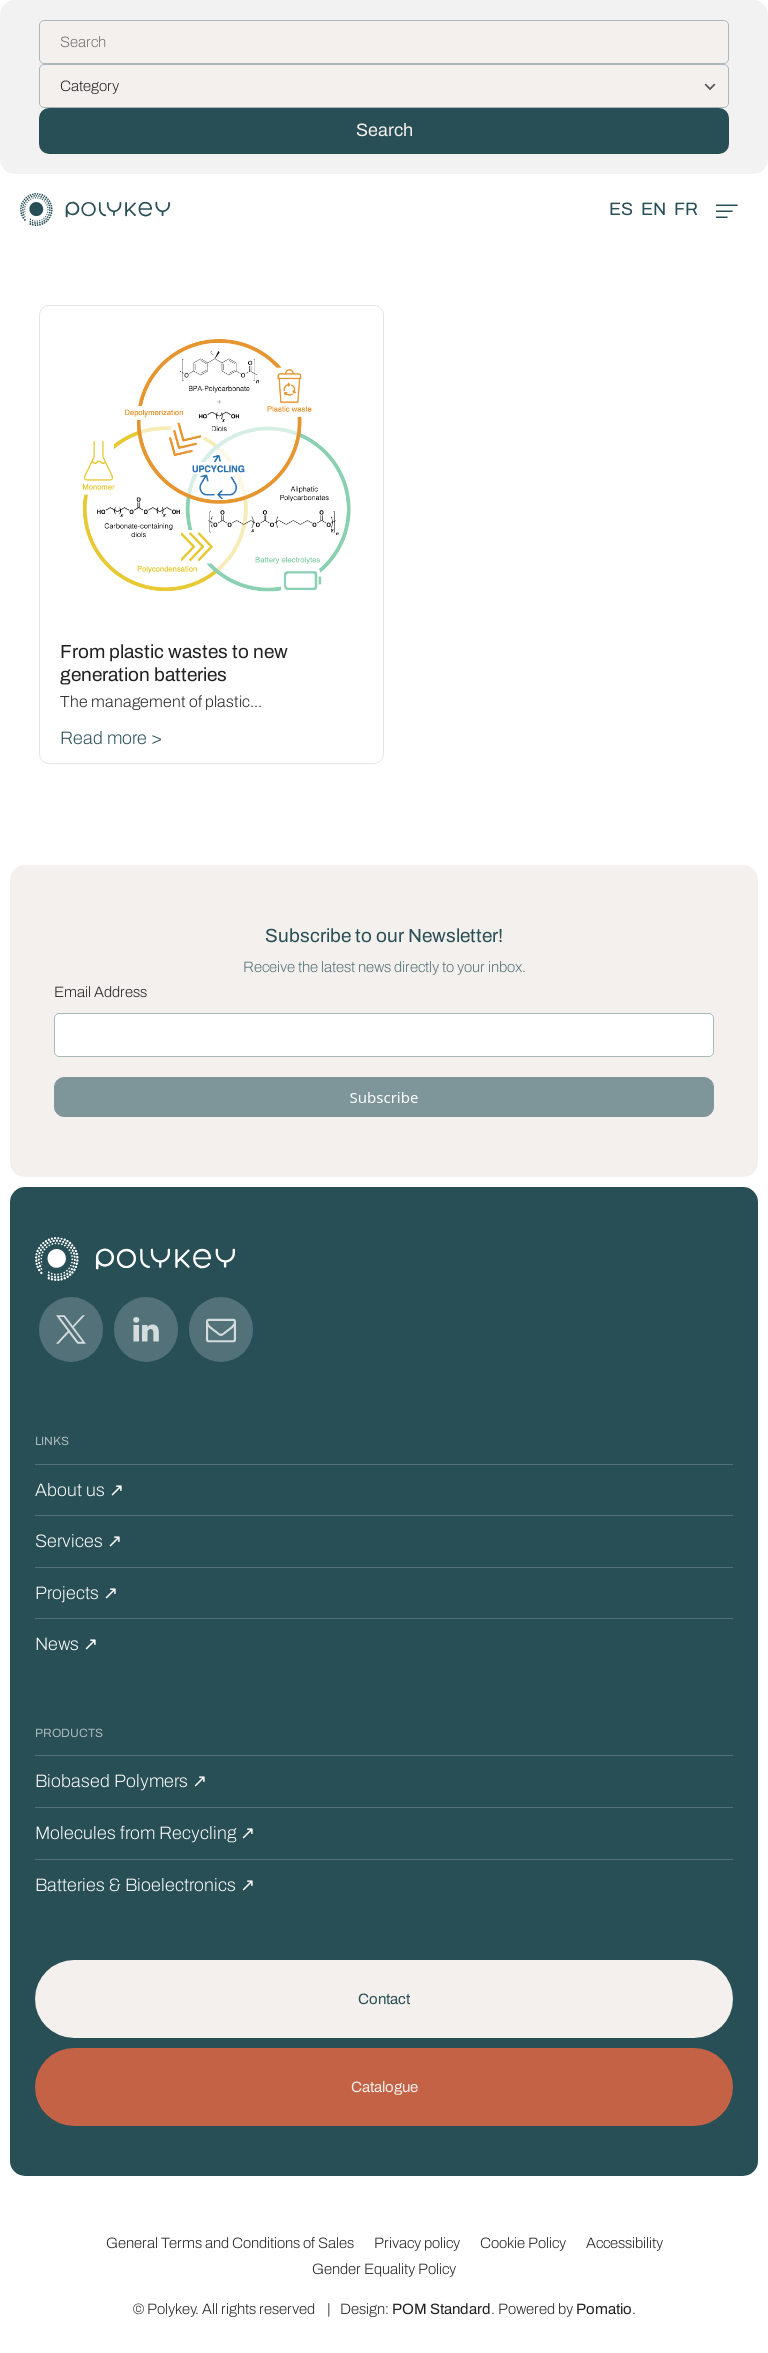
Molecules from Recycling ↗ (145, 1833)
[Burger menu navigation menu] (727, 210)
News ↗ (66, 1644)
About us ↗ (79, 1490)
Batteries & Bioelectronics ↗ (145, 1885)
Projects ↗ (76, 1593)
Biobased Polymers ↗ (121, 1781)
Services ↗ (78, 1541)
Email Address (100, 992)
